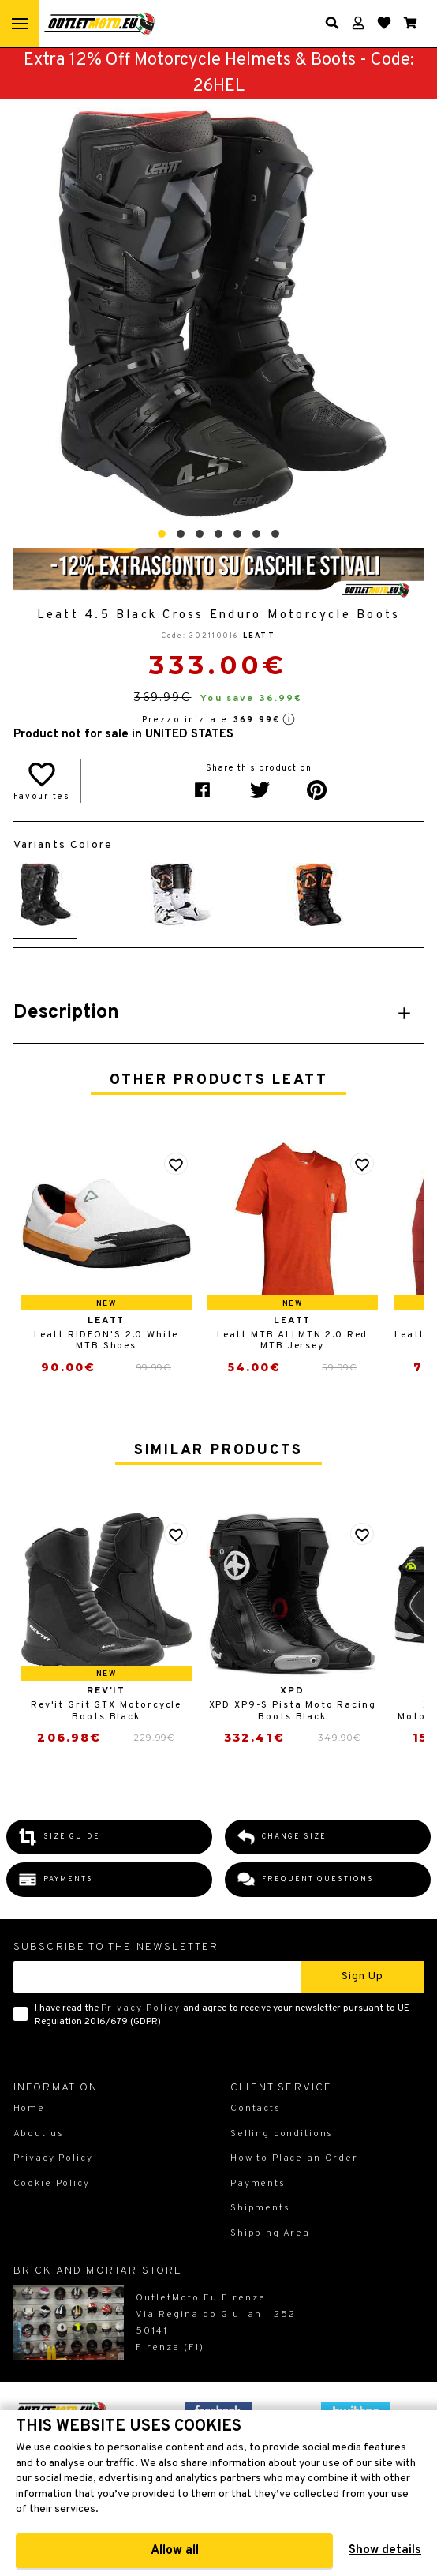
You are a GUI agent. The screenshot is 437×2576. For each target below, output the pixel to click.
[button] (161, 534)
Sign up (362, 1976)
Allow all (175, 2551)
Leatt (259, 636)
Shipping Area (270, 2233)
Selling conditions (281, 2134)
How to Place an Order (294, 2158)
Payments (258, 2183)
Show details (385, 2550)
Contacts (255, 2108)
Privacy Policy (141, 2008)
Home (29, 2108)
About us (38, 2134)
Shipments (260, 2208)
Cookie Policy (51, 2183)
